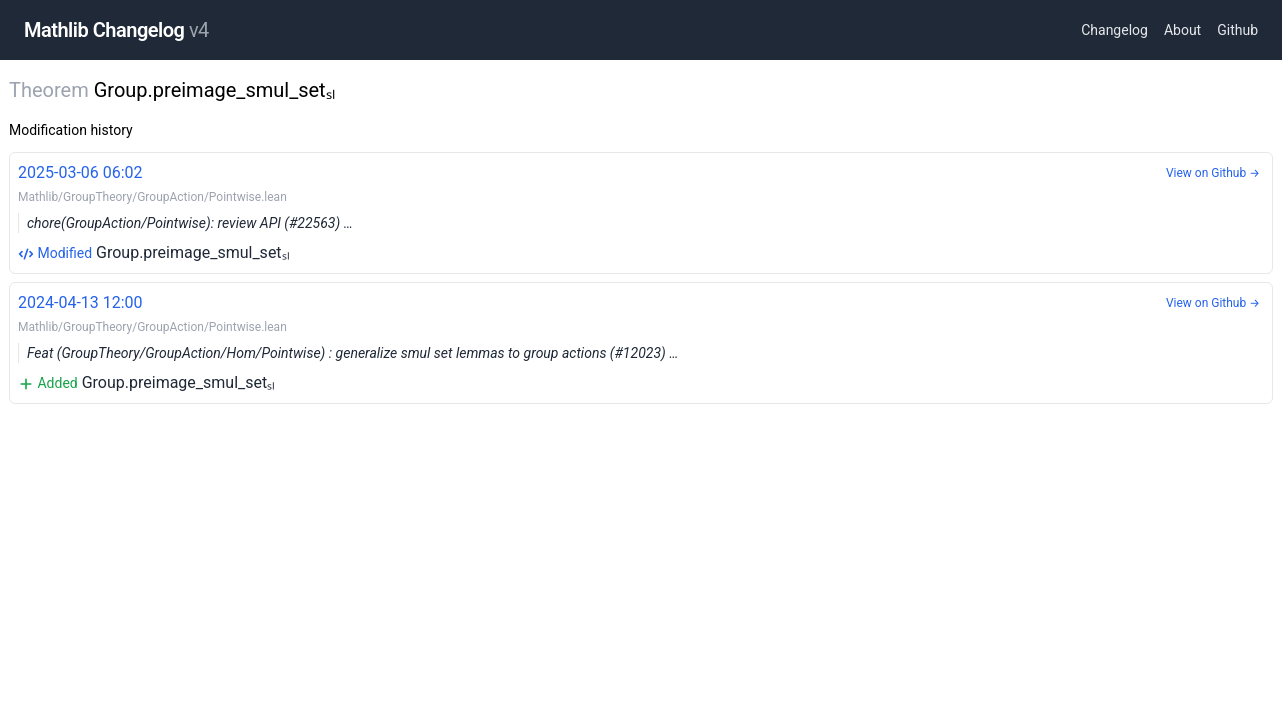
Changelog (1114, 30)
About (1182, 30)
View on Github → (1213, 173)
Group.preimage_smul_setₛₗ (641, 211)
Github (1237, 30)
